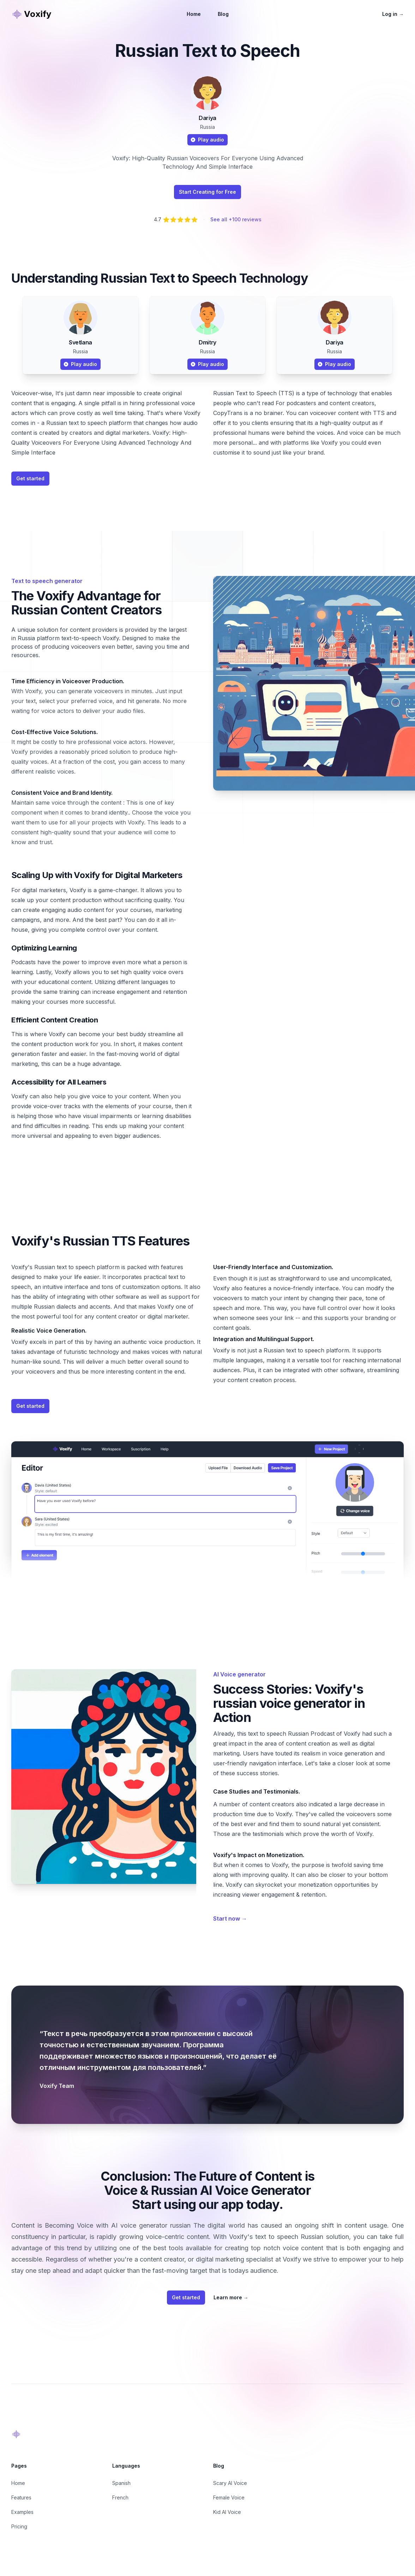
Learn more (230, 2297)
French (120, 2497)
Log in (393, 14)
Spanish (121, 2483)
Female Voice (229, 2497)
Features (21, 2497)
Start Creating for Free (207, 192)
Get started (30, 478)
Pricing (19, 2526)
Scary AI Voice (230, 2483)
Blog (223, 14)
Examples (22, 2512)
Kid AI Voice (227, 2512)
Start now (230, 1918)
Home (194, 14)
